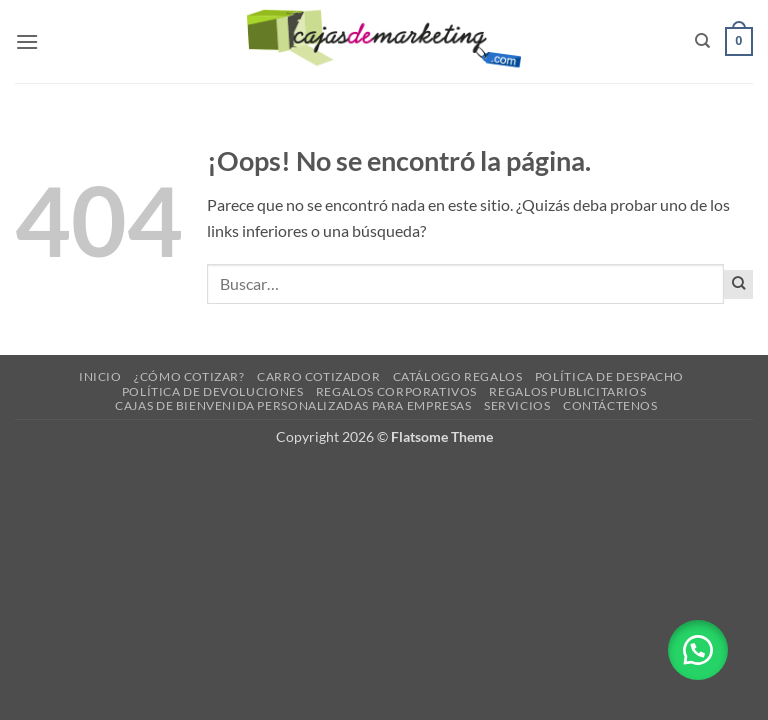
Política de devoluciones (213, 391)
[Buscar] (702, 41)
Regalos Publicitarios (567, 391)
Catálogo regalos (458, 376)
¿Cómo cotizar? (189, 376)
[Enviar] (738, 284)
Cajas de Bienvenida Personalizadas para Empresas (293, 405)
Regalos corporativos (396, 391)
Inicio (100, 376)
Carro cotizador (318, 376)
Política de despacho (609, 376)
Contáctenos (610, 405)
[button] (27, 41)
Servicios (517, 405)
